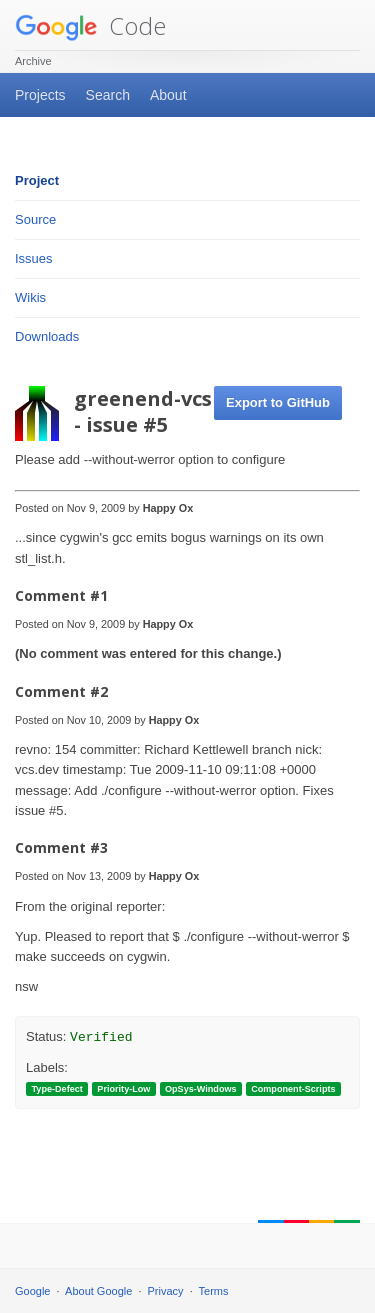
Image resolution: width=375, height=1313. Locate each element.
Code (90, 25)
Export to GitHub (278, 402)
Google (32, 1291)
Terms (214, 1291)
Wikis (30, 297)
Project (37, 180)
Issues (34, 258)
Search (108, 95)
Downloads (47, 336)
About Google (98, 1291)
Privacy (166, 1291)
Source (35, 219)
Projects (40, 95)
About (168, 95)
